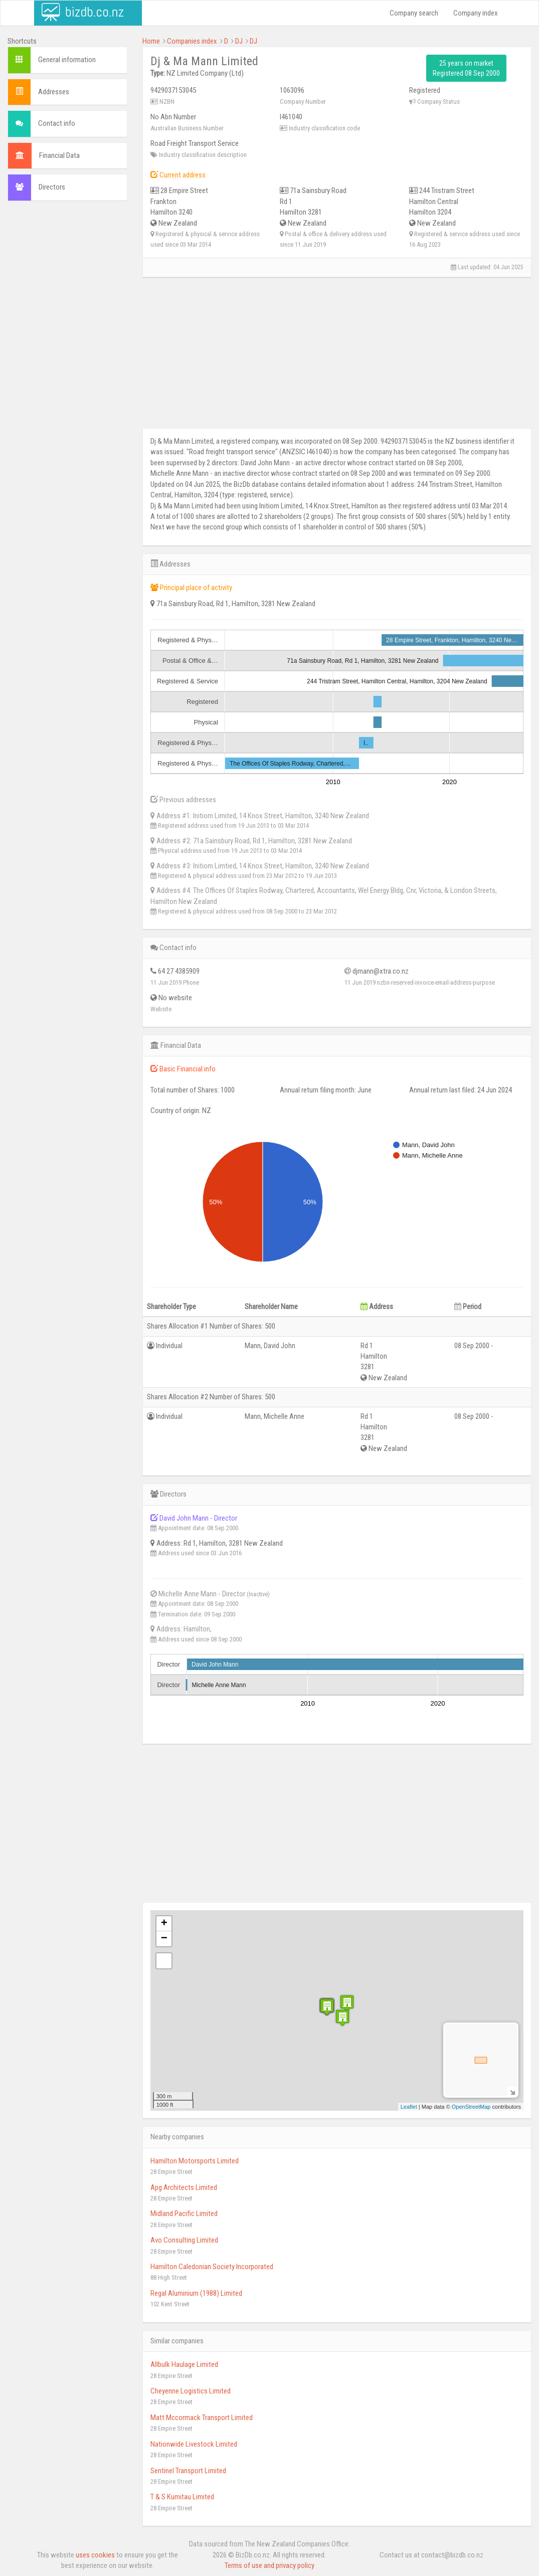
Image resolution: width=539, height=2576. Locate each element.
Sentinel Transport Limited (188, 2470)
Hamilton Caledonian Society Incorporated (211, 2266)
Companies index (192, 41)
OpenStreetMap (471, 2107)
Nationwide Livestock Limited (193, 2444)
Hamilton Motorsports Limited (194, 2160)
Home (151, 41)
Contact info (56, 123)
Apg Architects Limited (183, 2187)
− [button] (164, 1938)
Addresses (53, 91)
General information (67, 59)
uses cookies (95, 2554)
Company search (414, 13)
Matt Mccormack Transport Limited (201, 2417)
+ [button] (164, 1923)
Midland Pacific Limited (184, 2213)
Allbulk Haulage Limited (184, 2364)
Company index (475, 13)
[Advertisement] (67, 361)
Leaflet (409, 2107)
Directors (52, 187)
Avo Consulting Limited (184, 2240)
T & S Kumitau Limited (182, 2496)
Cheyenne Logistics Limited (190, 2391)
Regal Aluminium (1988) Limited (196, 2293)
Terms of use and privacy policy (269, 2565)
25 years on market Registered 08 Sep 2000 (466, 68)
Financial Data (59, 155)
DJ (239, 41)
